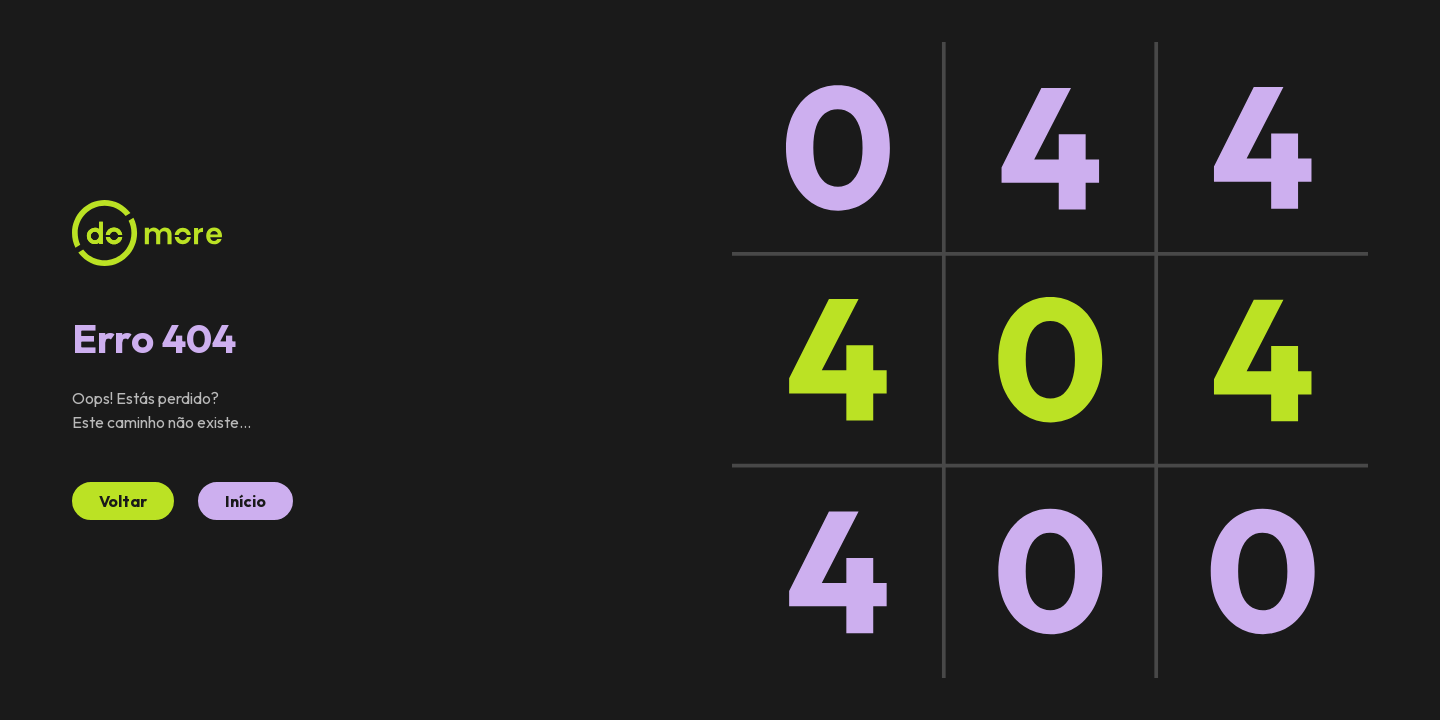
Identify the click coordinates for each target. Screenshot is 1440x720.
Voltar (123, 501)
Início (245, 501)
